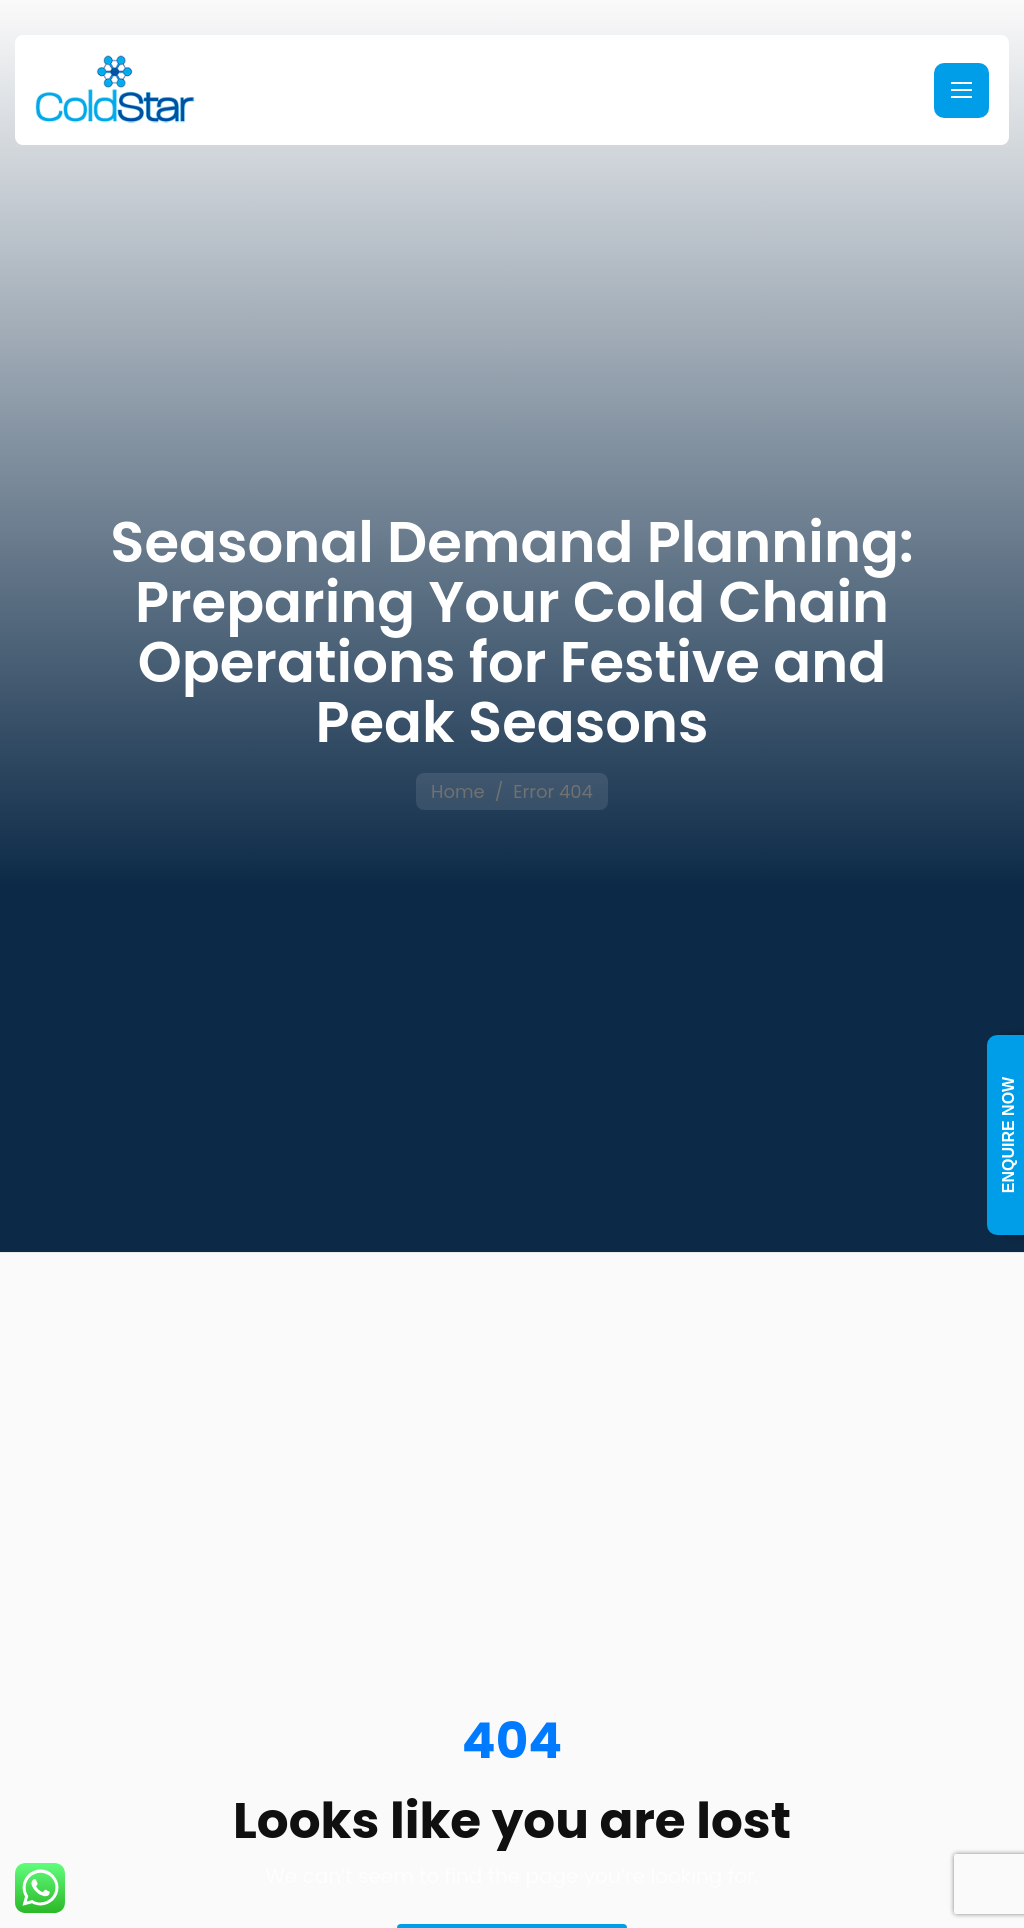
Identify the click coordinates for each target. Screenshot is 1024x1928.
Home (458, 791)
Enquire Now (1008, 1135)
